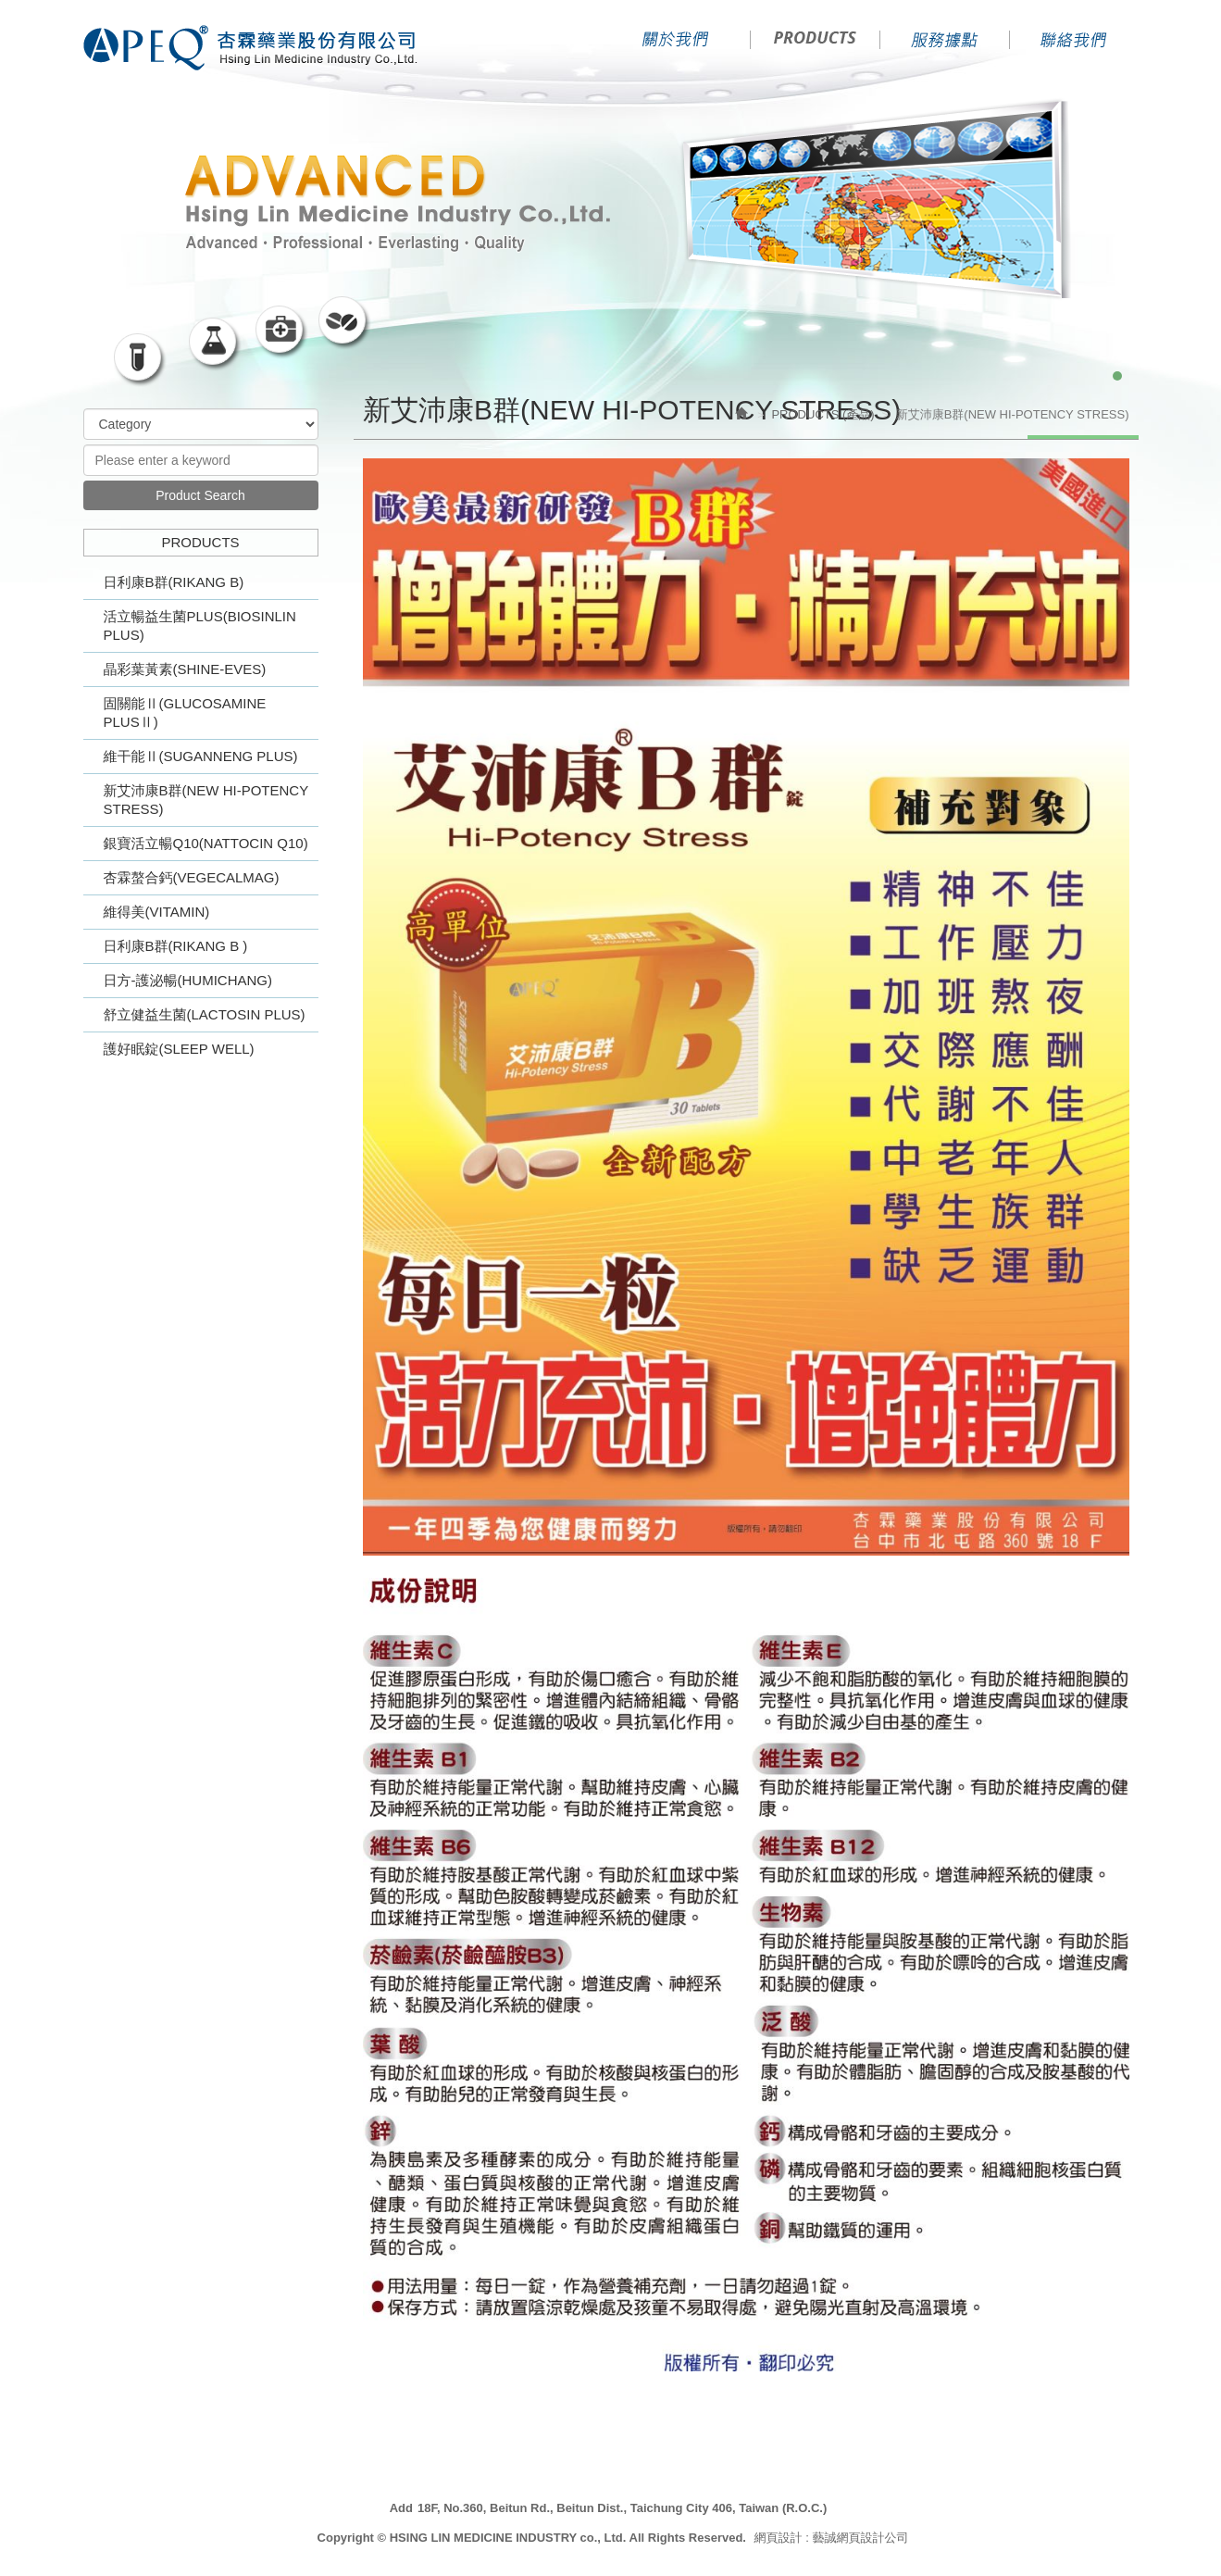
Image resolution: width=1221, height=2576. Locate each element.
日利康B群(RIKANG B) (174, 582)
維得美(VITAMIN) (157, 911)
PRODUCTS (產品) (822, 414)
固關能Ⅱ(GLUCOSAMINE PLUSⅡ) (185, 712)
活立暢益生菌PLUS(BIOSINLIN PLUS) (200, 625)
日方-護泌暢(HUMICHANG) (188, 980)
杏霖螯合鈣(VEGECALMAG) (192, 877)
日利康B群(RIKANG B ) (176, 946)
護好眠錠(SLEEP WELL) (179, 1049)
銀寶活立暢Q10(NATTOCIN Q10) (206, 843)
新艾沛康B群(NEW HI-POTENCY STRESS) (206, 799)
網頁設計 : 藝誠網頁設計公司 (831, 2538)
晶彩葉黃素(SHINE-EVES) (185, 669)
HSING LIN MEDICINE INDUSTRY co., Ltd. (256, 49)
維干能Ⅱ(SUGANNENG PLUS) (201, 756)
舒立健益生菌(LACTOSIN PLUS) (204, 1014)
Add (401, 2508)
